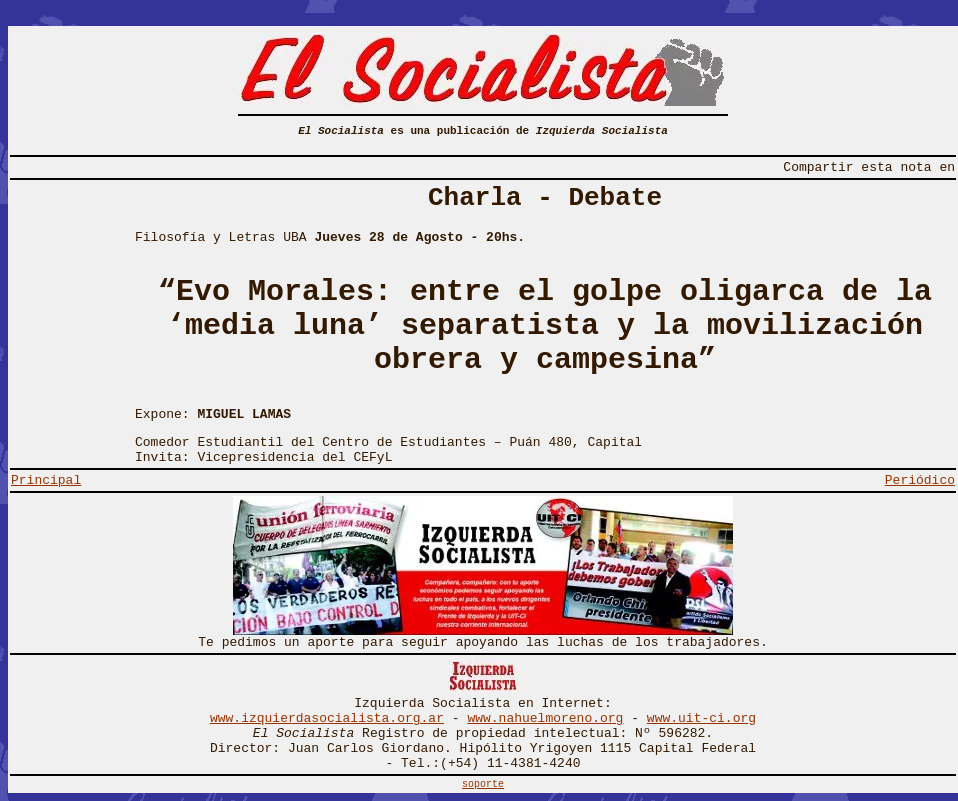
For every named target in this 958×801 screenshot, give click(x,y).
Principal (46, 480)
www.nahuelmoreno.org (545, 718)
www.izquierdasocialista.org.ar (327, 718)
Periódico (920, 480)
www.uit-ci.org (701, 718)
